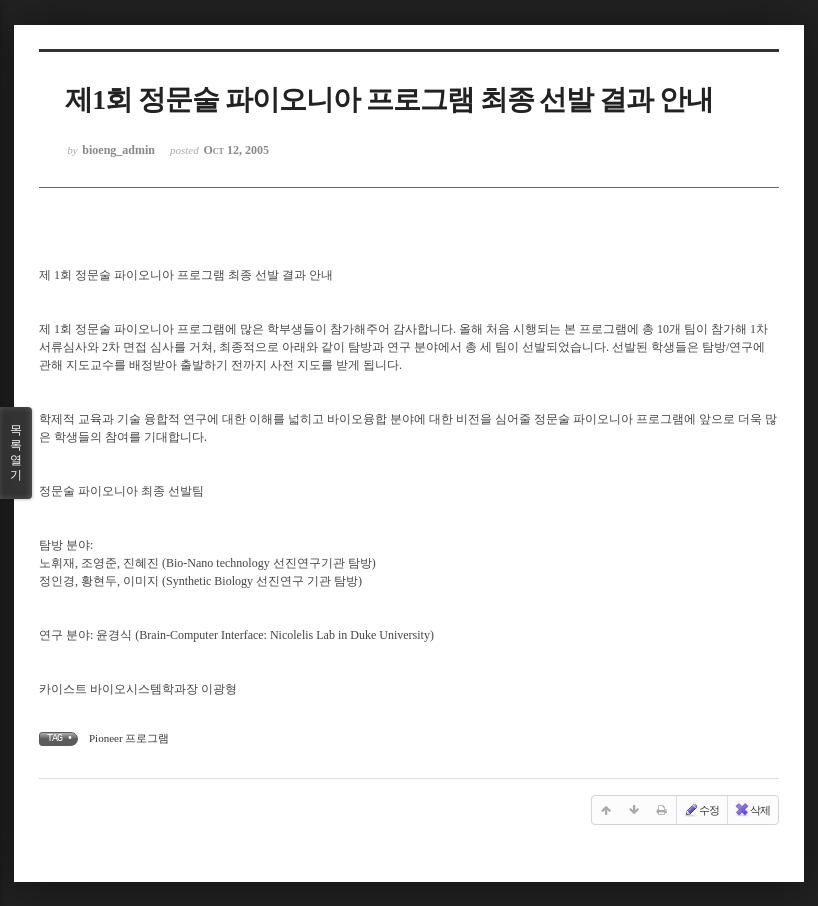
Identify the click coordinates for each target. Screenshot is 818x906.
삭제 (752, 810)
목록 (16, 453)
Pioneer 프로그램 (129, 738)
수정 (701, 810)
